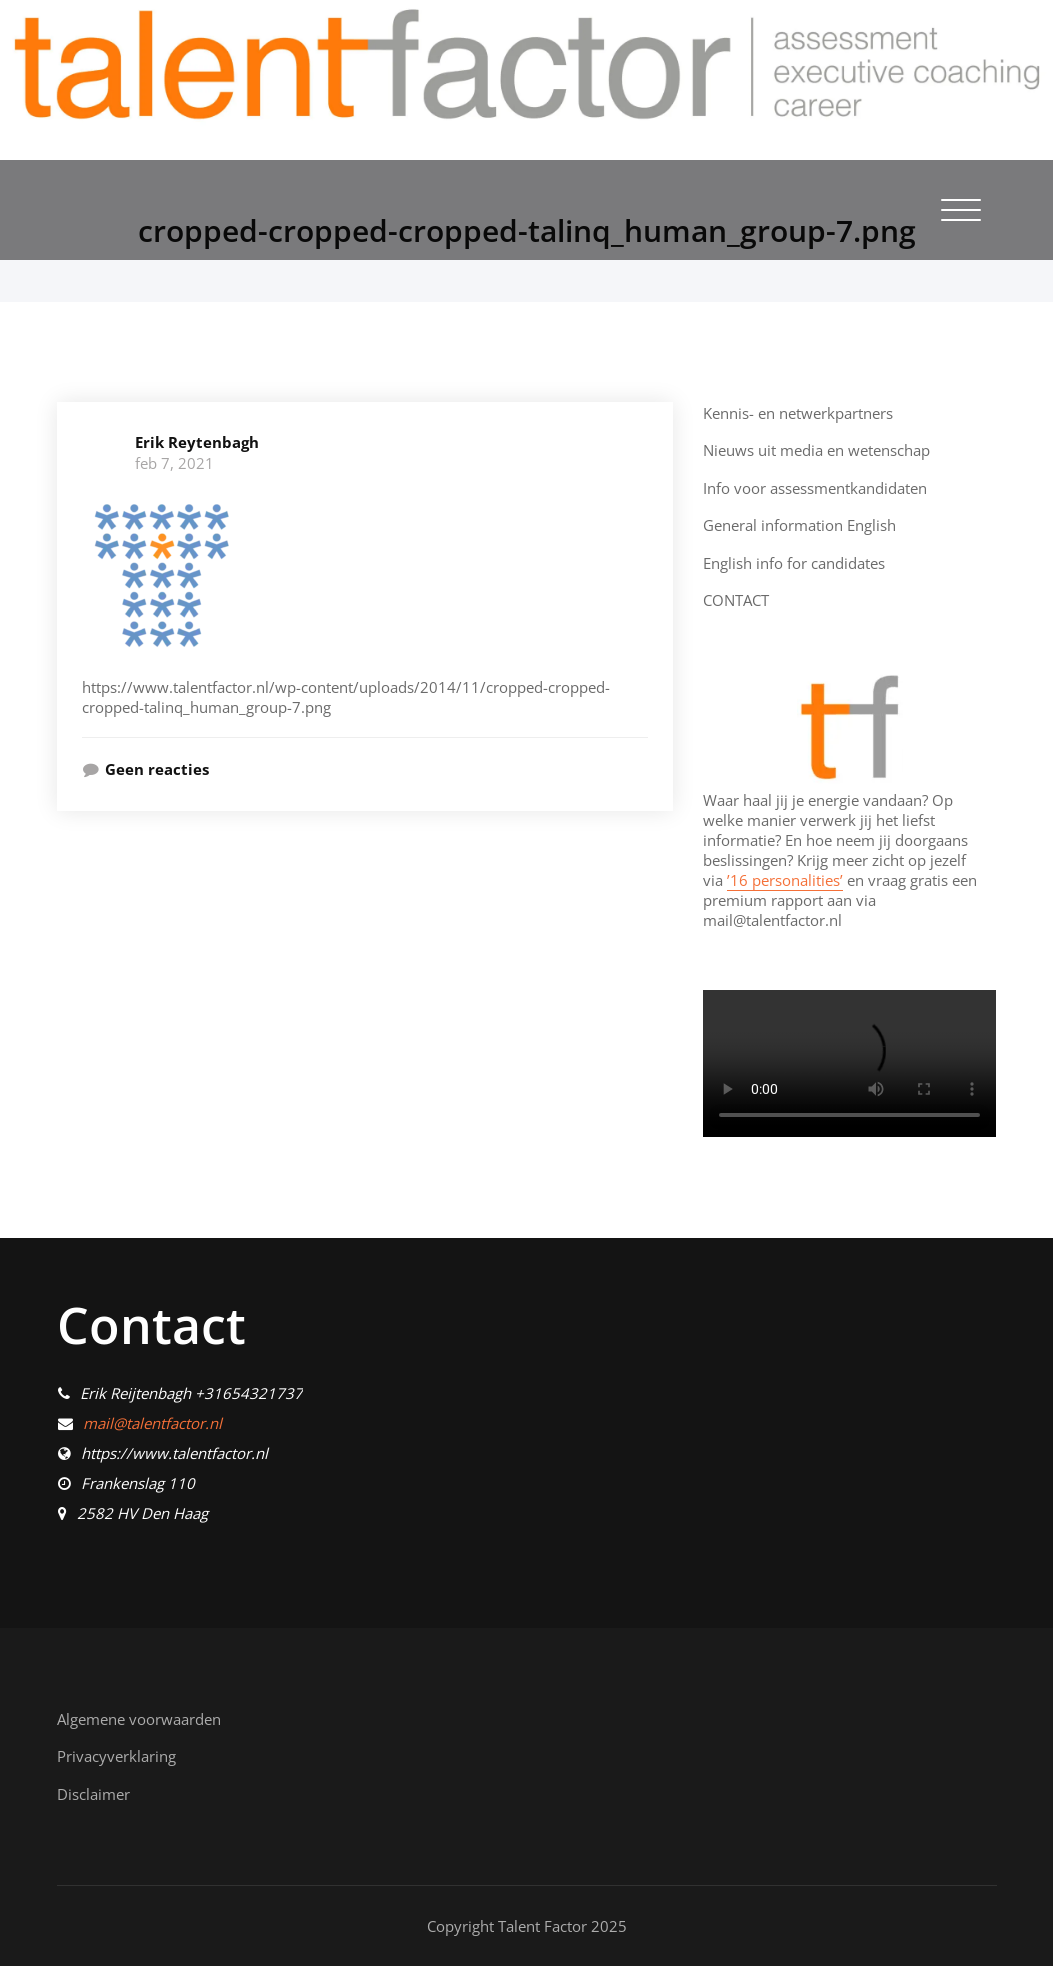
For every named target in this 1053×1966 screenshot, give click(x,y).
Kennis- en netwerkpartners (798, 413)
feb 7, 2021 (174, 463)
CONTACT (736, 600)
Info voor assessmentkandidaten (815, 488)
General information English (799, 525)
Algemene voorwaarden (139, 1719)
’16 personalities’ (785, 880)
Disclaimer (93, 1794)
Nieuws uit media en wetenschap (816, 450)
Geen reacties (157, 769)
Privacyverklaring (116, 1756)
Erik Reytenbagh (197, 442)
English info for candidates (794, 563)
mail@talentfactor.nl (152, 1423)
